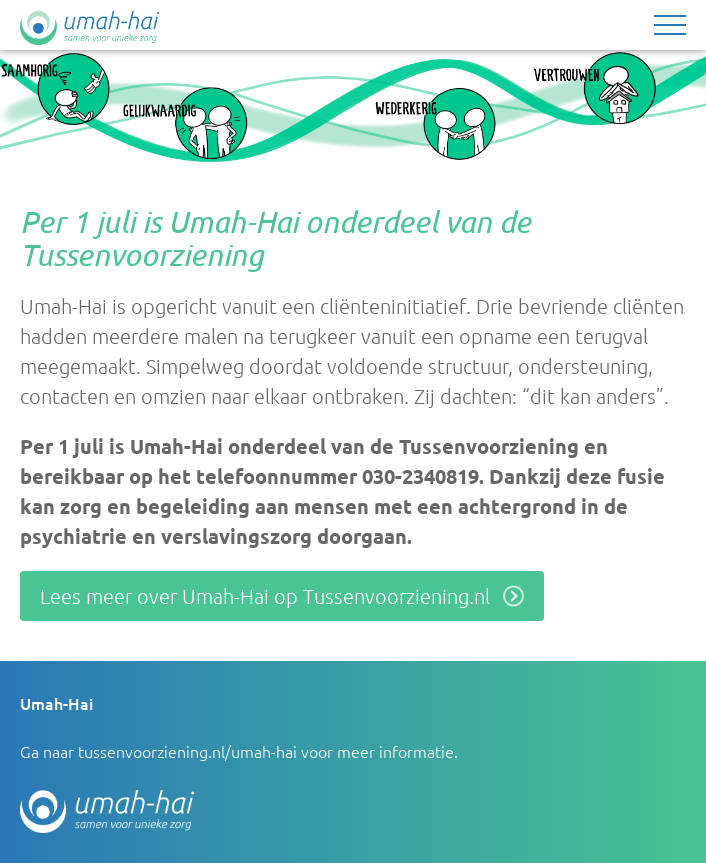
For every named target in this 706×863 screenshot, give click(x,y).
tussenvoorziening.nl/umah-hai (187, 751)
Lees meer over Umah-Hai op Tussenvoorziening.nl (265, 596)
